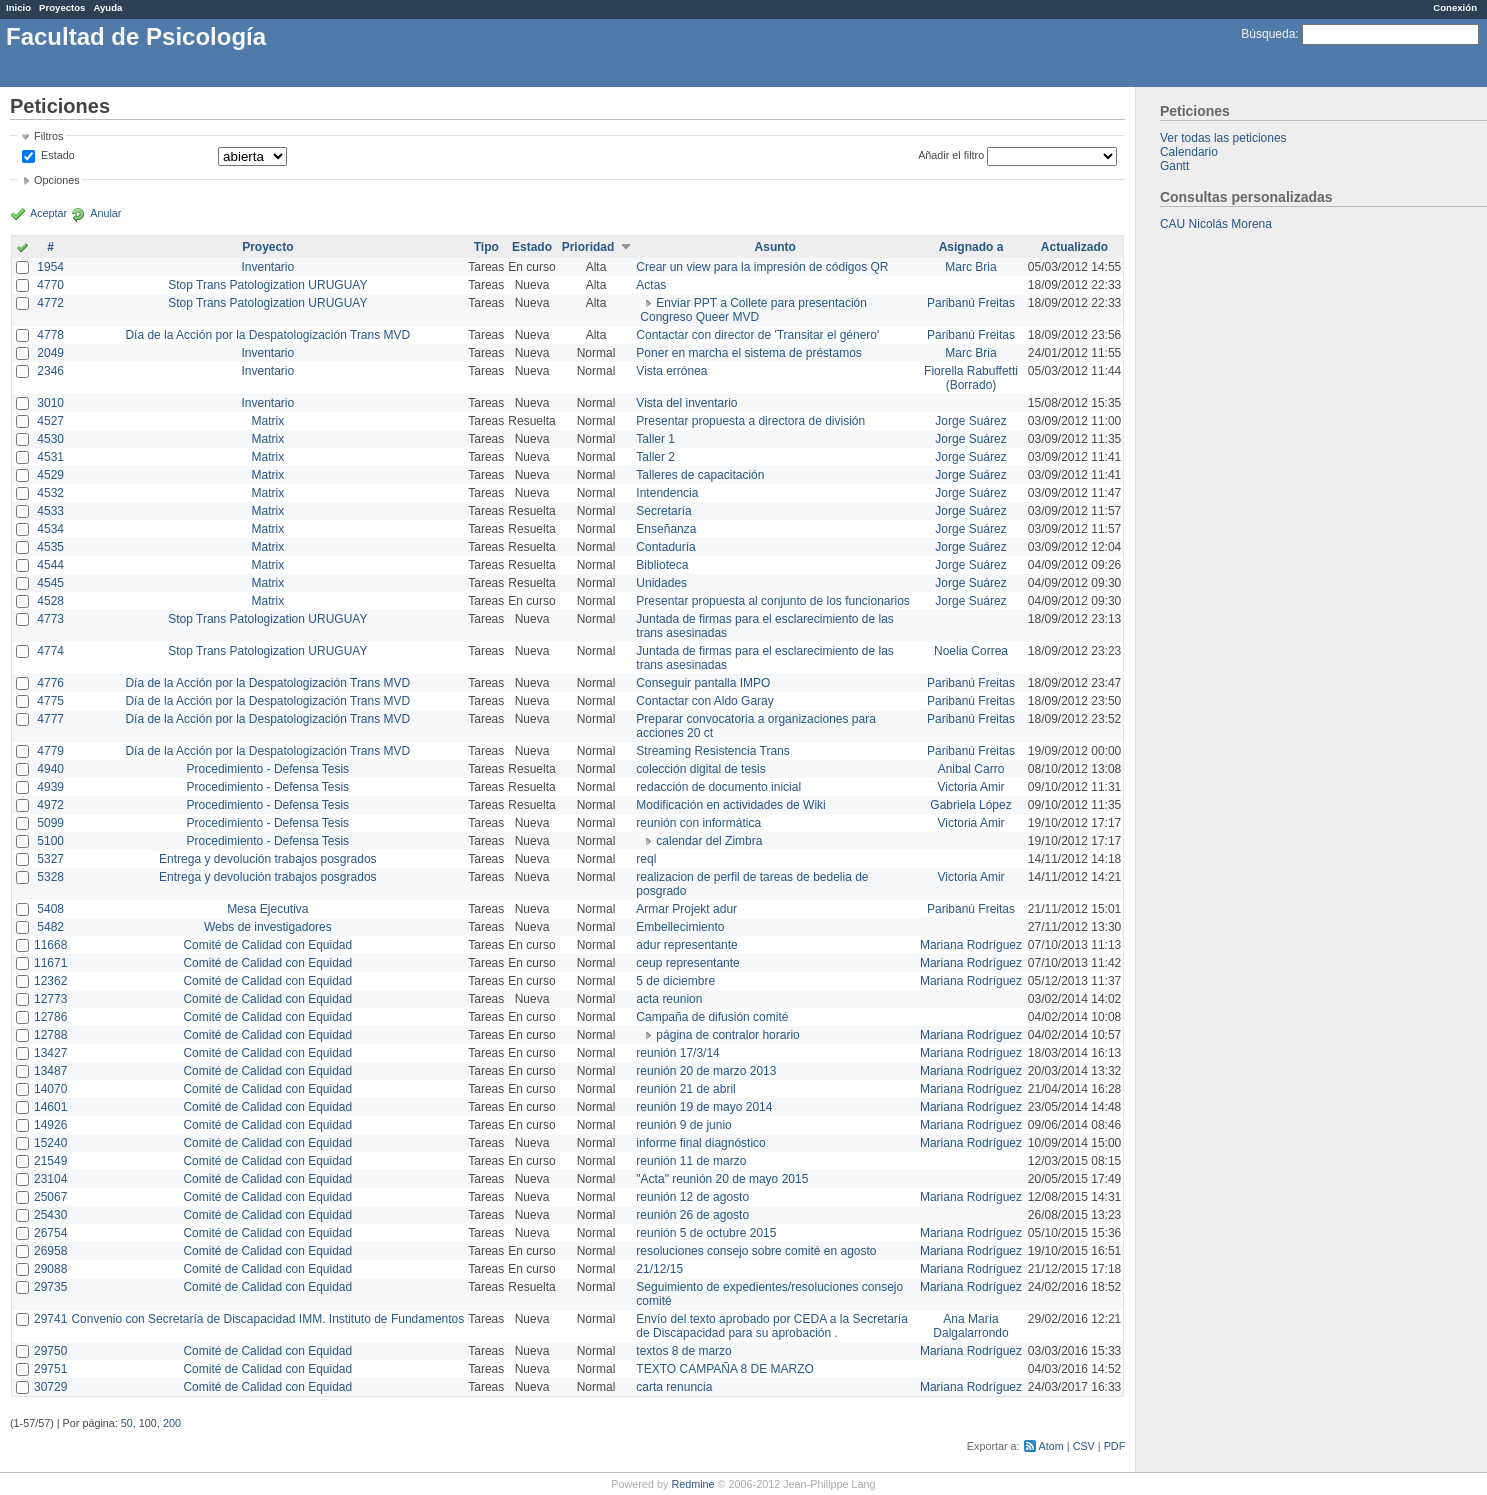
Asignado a (971, 247)
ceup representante (687, 963)
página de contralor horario (727, 1035)
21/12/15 (659, 1269)
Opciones (57, 180)
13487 (50, 1071)
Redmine (692, 1484)
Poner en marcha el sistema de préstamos (748, 353)
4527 (50, 421)
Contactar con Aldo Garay (704, 701)
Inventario (267, 267)
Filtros (48, 136)
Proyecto (267, 247)
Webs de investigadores (268, 927)
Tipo (486, 247)
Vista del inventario (686, 403)
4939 (50, 787)
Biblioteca (662, 565)
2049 (50, 353)
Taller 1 (655, 439)
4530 (50, 439)
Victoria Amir (970, 787)
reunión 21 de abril (685, 1089)
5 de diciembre (675, 981)
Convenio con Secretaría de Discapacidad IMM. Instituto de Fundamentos (267, 1319)
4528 (50, 601)
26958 (50, 1251)
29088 (50, 1269)
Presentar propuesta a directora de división (750, 421)
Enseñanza (666, 529)
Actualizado (1074, 247)
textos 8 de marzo (683, 1351)
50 (127, 1423)
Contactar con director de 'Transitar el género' (757, 335)
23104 (50, 1179)
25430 (50, 1215)
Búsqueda (1268, 34)
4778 (50, 335)
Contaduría (665, 547)
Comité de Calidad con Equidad (267, 945)
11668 (50, 945)
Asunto (775, 247)
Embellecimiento (680, 927)
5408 (50, 909)
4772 (50, 303)
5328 (50, 877)
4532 (50, 493)
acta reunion (669, 999)
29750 (50, 1351)
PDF (1115, 1446)
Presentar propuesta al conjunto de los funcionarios (773, 601)
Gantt (1174, 166)
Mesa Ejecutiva (267, 909)
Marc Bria (970, 267)
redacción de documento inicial (718, 787)
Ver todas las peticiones (1223, 138)
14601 (50, 1107)
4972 (50, 805)
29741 (50, 1319)
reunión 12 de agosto (692, 1197)
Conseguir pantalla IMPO (703, 683)
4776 (50, 683)
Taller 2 (655, 457)
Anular (105, 213)
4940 (50, 769)
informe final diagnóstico (700, 1143)
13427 (50, 1053)
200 (172, 1423)
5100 (50, 841)
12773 (50, 999)
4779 (50, 751)
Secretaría (663, 511)
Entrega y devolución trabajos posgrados (267, 859)
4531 (50, 457)
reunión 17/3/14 (677, 1053)
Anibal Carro (971, 769)
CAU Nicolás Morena (1216, 224)
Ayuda (107, 7)
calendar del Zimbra (709, 841)
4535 (50, 547)
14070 (50, 1089)
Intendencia (667, 493)
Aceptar (48, 213)
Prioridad (588, 247)
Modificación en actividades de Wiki (730, 805)
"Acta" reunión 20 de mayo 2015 (722, 1179)
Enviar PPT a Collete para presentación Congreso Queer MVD (753, 310)
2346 (50, 371)
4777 (50, 719)
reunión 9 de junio (683, 1125)
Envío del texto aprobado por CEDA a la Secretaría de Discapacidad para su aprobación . (772, 1326)
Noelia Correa (971, 651)
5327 (50, 859)
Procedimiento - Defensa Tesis (268, 769)
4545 (50, 583)
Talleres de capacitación (700, 475)
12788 (50, 1035)
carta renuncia (674, 1387)
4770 (50, 285)
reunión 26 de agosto (692, 1215)
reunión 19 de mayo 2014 (704, 1107)
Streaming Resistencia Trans (712, 751)
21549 (50, 1161)
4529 (50, 475)
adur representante (686, 945)
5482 (50, 927)
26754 (50, 1233)
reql (646, 859)
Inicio (18, 7)
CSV (1084, 1446)
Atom (1051, 1446)
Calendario (1189, 152)
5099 (50, 823)
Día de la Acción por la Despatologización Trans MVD (267, 335)
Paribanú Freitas (971, 303)
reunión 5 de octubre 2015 (706, 1233)
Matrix (267, 421)
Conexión (1455, 7)
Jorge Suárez (970, 421)
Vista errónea (671, 371)
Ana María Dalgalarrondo (970, 1326)
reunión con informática (698, 823)
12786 (50, 1017)
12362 (50, 981)
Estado (58, 155)
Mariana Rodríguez (971, 945)
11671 (50, 963)
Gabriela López (970, 805)
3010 (50, 403)
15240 (50, 1143)
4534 (50, 529)
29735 (50, 1287)
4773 (50, 619)
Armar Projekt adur (686, 909)
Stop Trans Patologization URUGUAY (267, 285)
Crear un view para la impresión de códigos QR (762, 267)
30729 (50, 1387)
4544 (50, 565)
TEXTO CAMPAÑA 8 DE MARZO (725, 1369)
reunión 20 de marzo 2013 (706, 1071)
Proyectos (62, 7)
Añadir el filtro (951, 155)
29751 (50, 1369)
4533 (50, 511)
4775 (50, 701)
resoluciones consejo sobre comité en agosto (756, 1251)
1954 (50, 267)
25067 (50, 1197)
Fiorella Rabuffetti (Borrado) (971, 378)
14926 (50, 1125)
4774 (50, 651)
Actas (651, 285)
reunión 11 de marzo (691, 1161)
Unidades (661, 583)
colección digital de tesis (700, 769)
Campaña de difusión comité (712, 1017)
